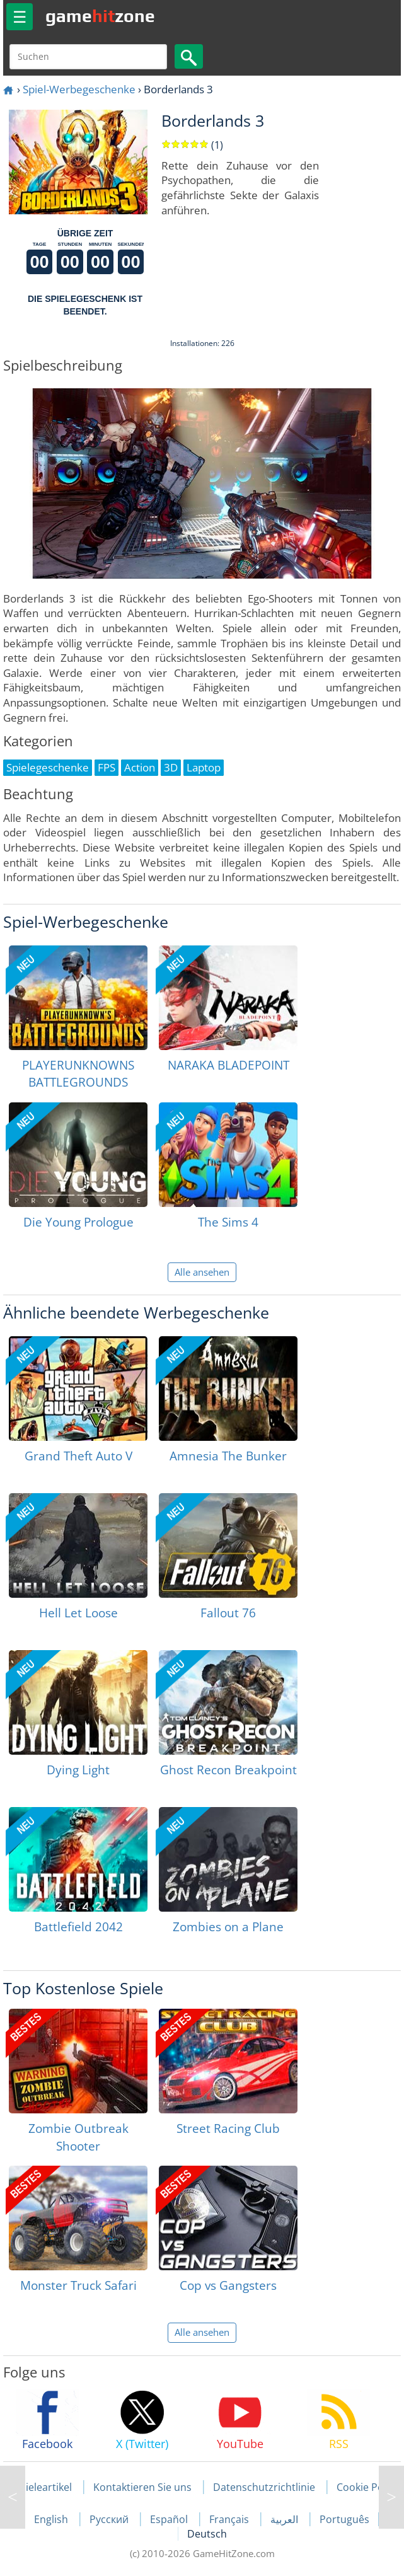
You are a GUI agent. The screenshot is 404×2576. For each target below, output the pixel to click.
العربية (285, 2519)
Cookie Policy (368, 2487)
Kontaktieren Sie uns (142, 2487)
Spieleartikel (43, 2487)
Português (344, 2519)
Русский (110, 2519)
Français (230, 2519)
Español (170, 2519)
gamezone (100, 16)
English (52, 2519)
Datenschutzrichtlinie (264, 2487)
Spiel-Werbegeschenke (79, 89)
